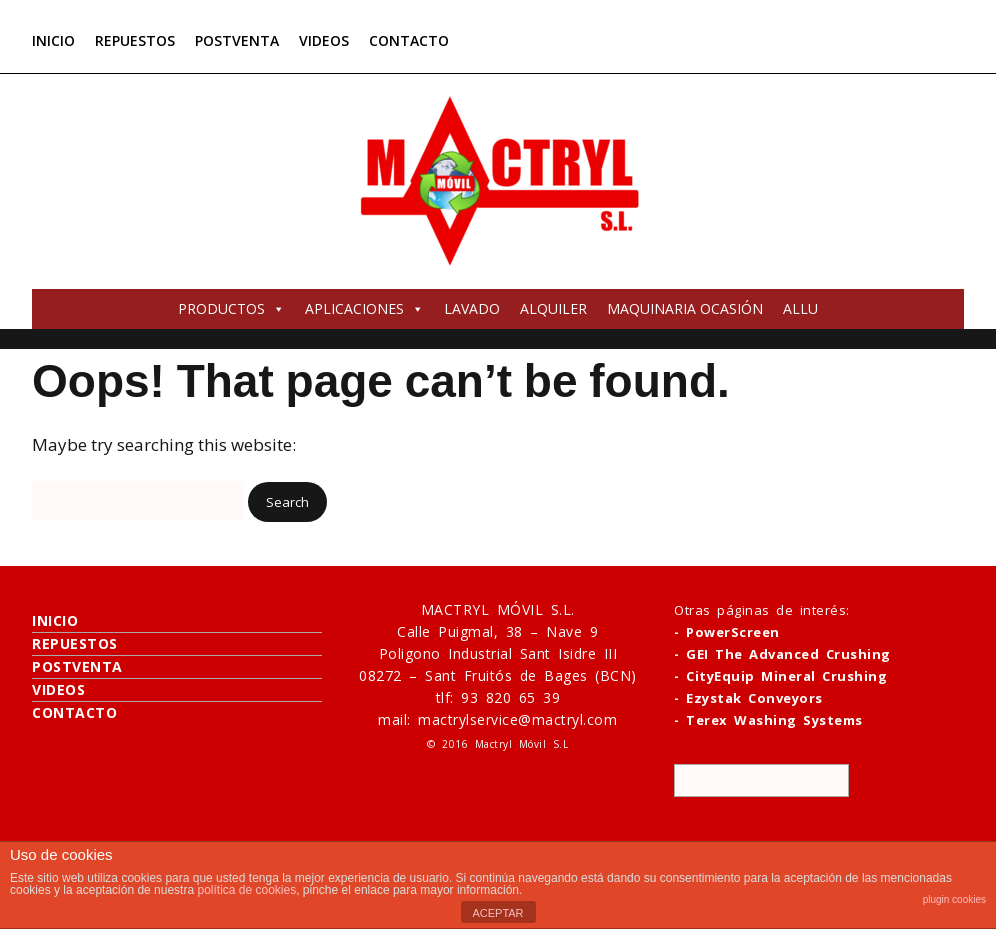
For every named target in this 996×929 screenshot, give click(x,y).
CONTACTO (409, 40)
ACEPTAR (497, 913)
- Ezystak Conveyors (748, 698)
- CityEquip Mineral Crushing (780, 676)
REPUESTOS (135, 40)
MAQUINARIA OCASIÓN (685, 308)
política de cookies (246, 890)
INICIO (53, 40)
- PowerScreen (727, 632)
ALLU (800, 308)
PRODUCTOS (231, 308)
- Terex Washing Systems (768, 720)
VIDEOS (324, 40)
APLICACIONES (364, 308)
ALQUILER (553, 308)
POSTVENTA (237, 40)
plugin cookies (954, 899)
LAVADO (472, 308)
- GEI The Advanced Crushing (782, 654)
